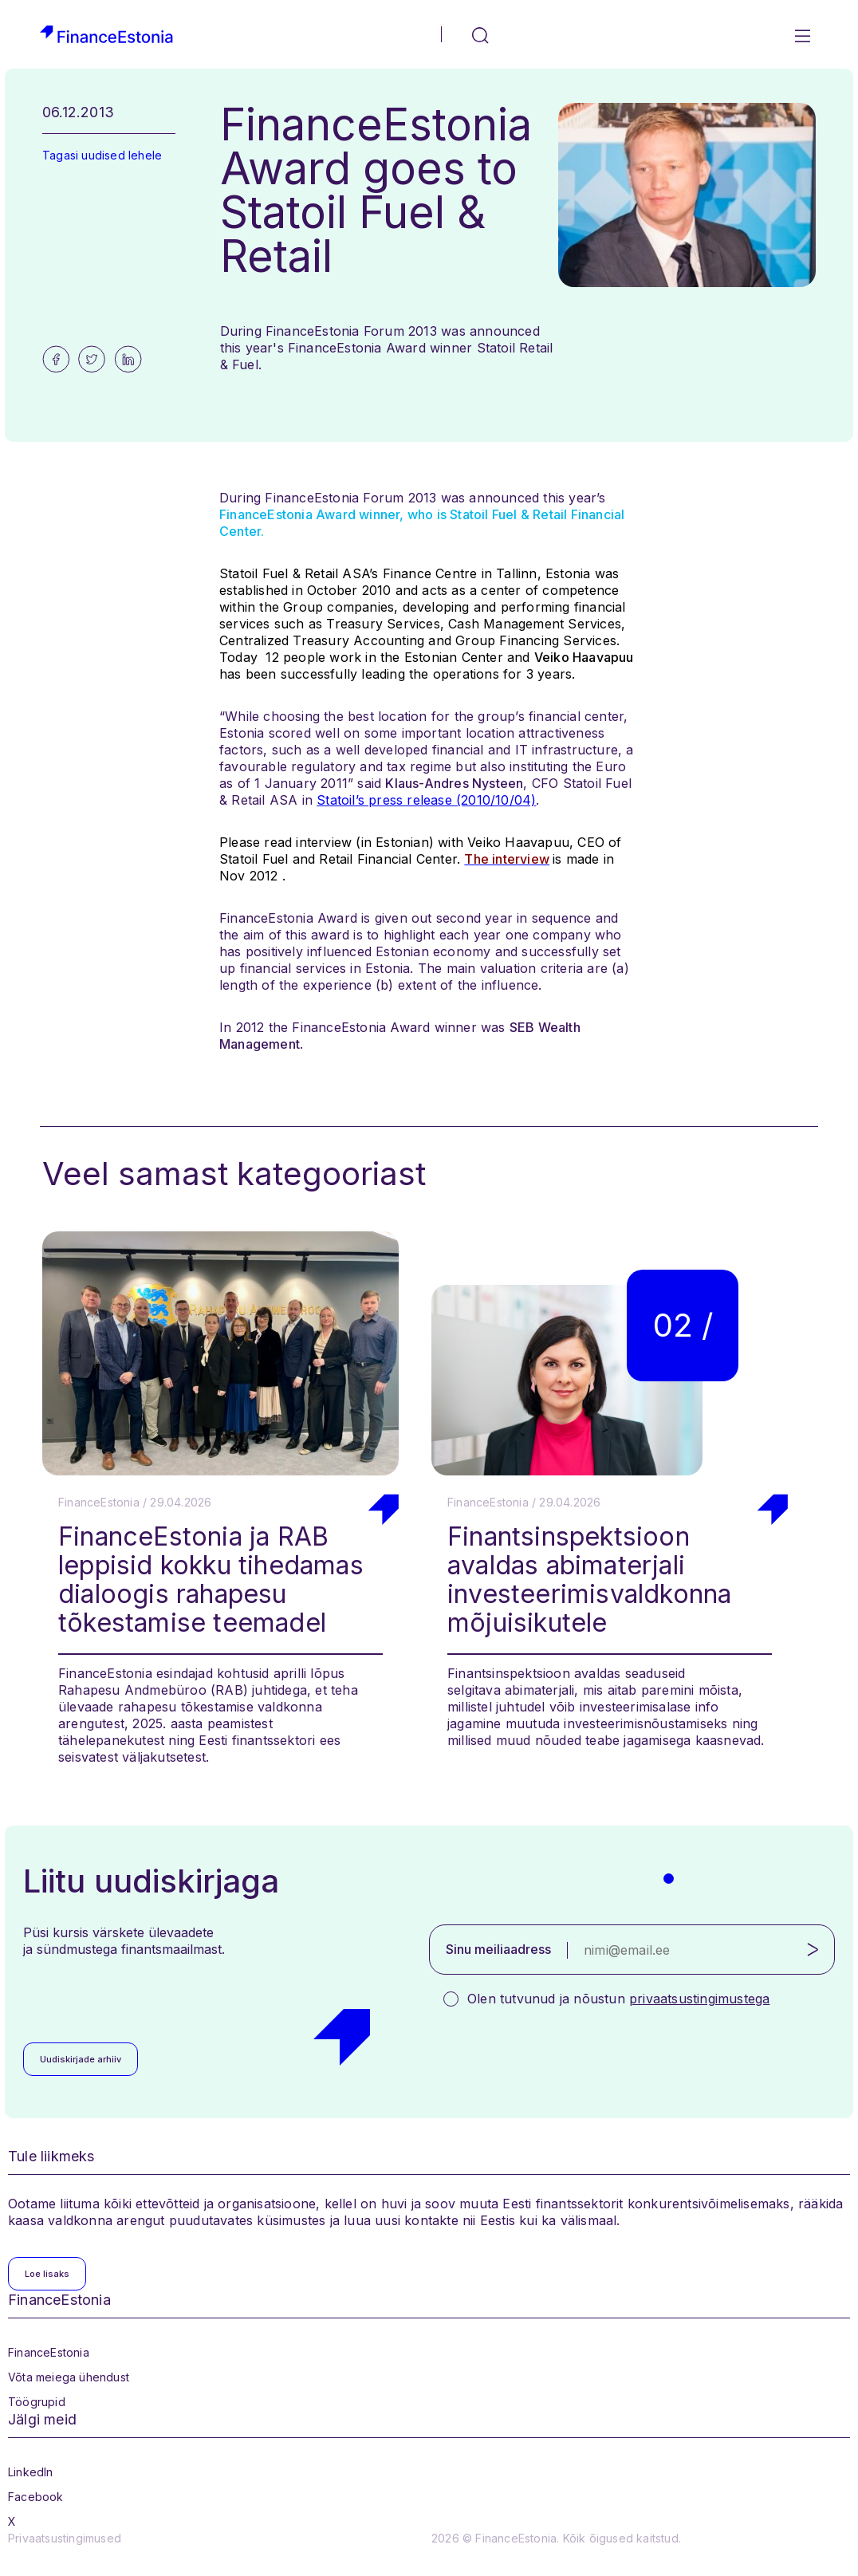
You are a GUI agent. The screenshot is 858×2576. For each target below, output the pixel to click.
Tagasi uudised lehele (102, 155)
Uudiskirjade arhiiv (80, 2059)
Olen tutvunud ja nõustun (618, 1999)
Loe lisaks (47, 2273)
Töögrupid (36, 2402)
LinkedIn (30, 2472)
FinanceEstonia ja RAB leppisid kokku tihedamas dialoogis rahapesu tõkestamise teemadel (211, 1579)
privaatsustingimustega (699, 1999)
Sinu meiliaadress (498, 1949)
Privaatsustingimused (64, 2538)
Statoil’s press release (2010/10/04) (426, 800)
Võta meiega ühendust (68, 2377)
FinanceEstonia (48, 2352)
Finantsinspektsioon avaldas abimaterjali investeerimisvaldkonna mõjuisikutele (589, 1579)
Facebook (36, 2496)
